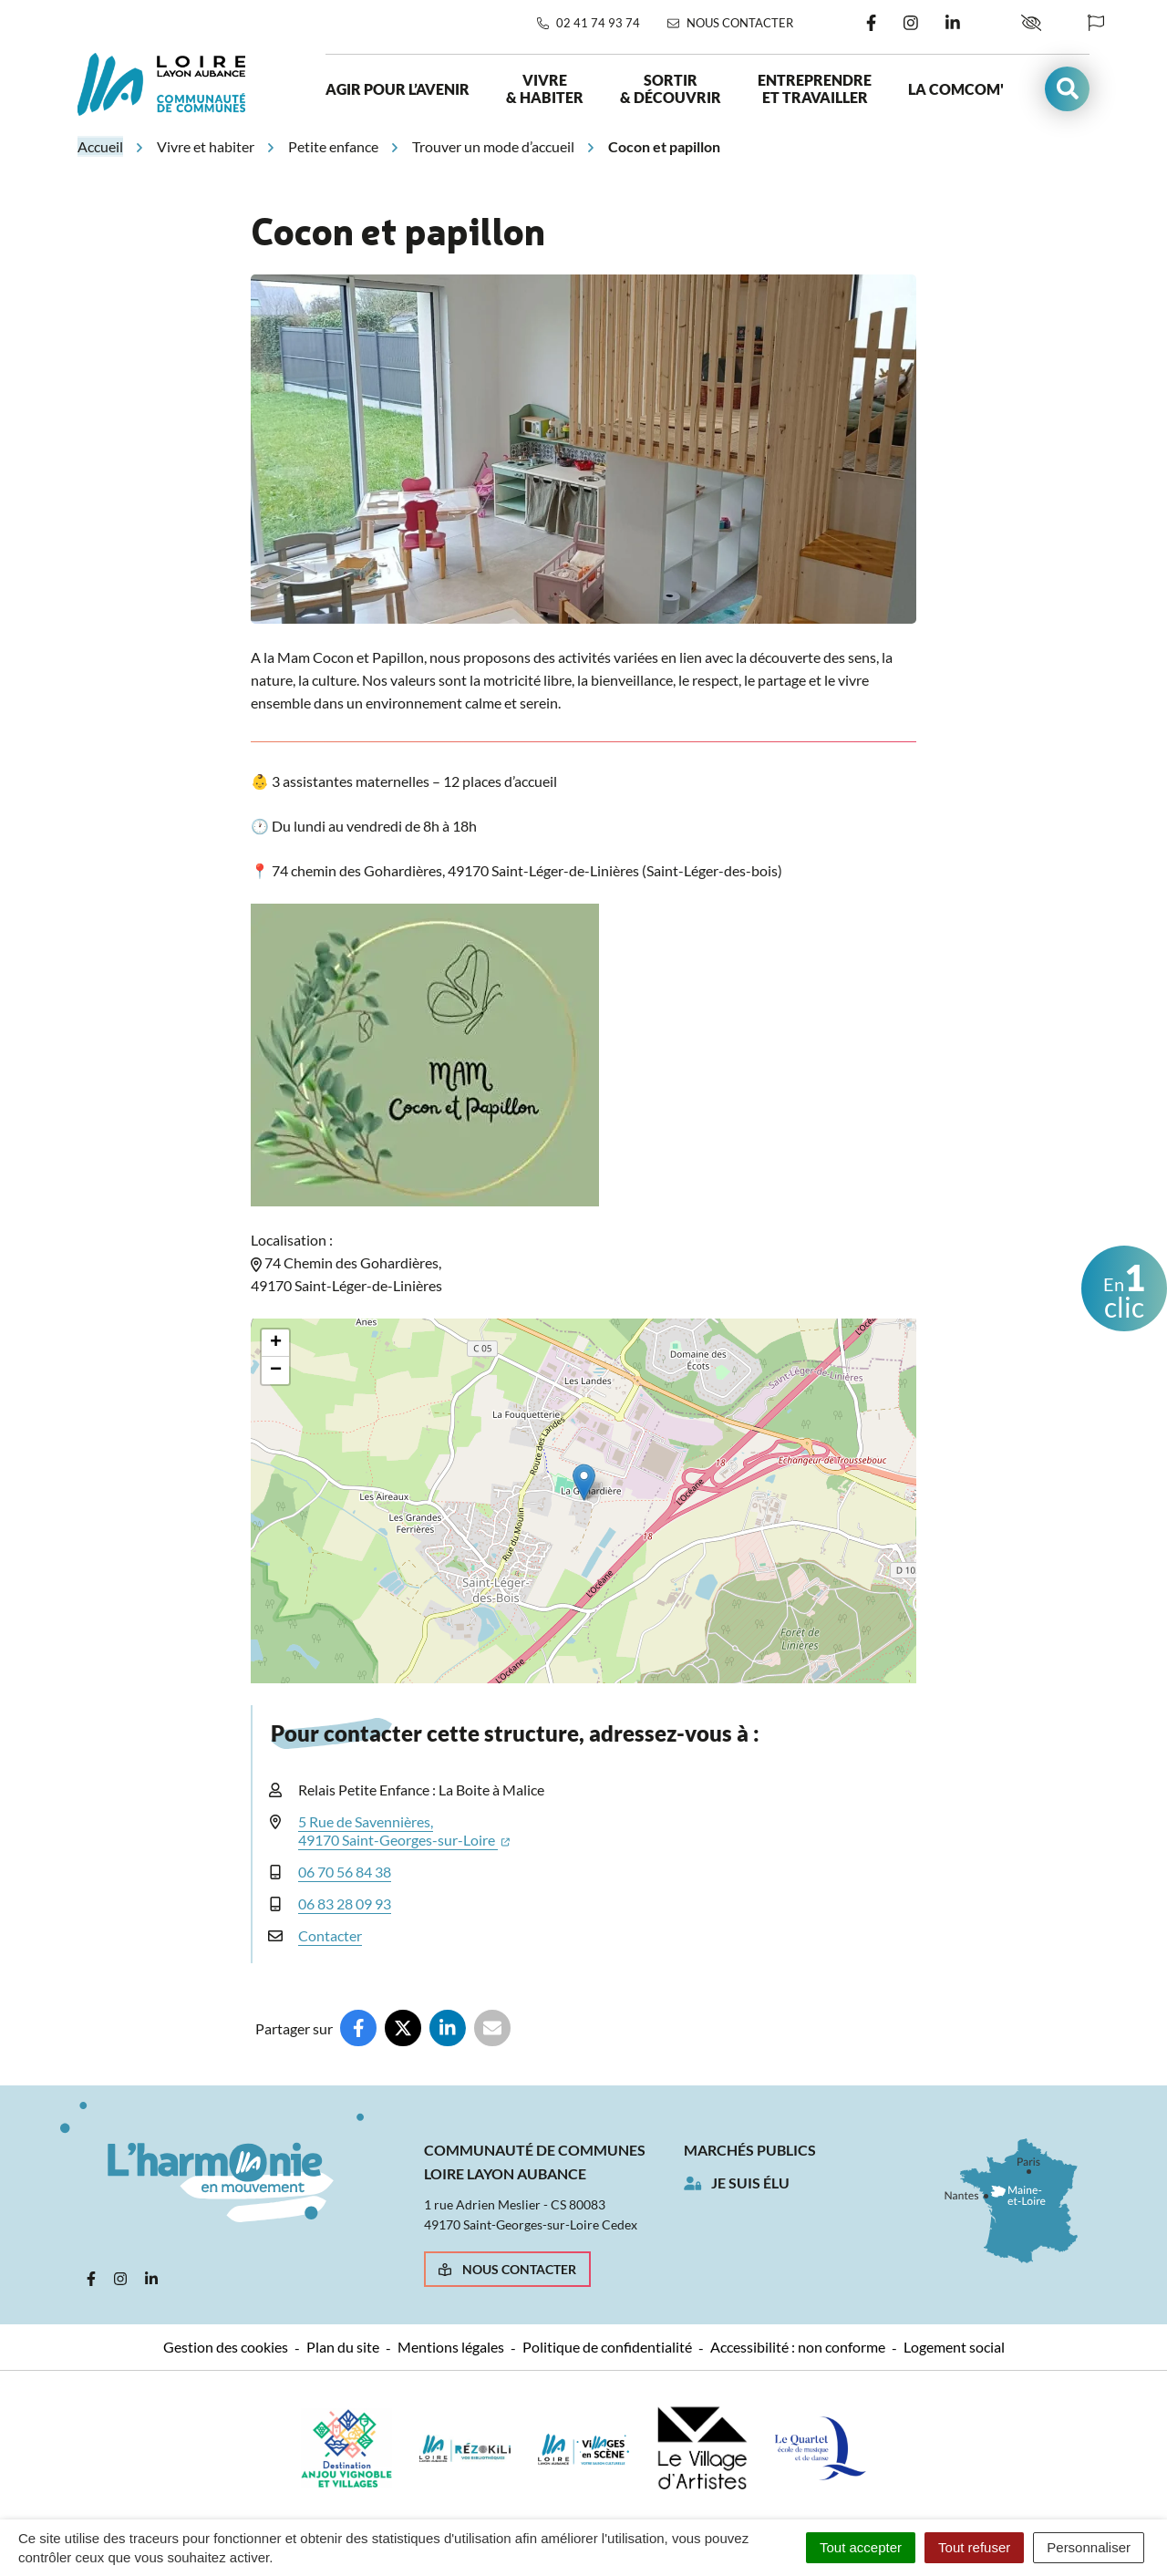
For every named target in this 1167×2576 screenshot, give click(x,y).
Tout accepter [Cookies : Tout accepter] (861, 2547)
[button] (1067, 89)
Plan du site (342, 2346)
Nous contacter (507, 2269)
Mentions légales (451, 2346)
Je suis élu (750, 2182)
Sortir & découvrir (670, 88)
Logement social (954, 2346)
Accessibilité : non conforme (797, 2346)
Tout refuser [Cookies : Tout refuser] (974, 2547)
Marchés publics (750, 2149)
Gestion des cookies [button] (225, 2346)
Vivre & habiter (545, 88)
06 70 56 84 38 (344, 1871)
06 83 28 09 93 (344, 1903)
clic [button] (1124, 1289)
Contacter (330, 1935)
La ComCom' (956, 89)
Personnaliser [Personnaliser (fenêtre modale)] (1089, 2547)
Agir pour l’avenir (397, 89)
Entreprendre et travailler (815, 88)
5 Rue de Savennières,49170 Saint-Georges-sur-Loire (404, 1830)
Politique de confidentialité (607, 2346)
